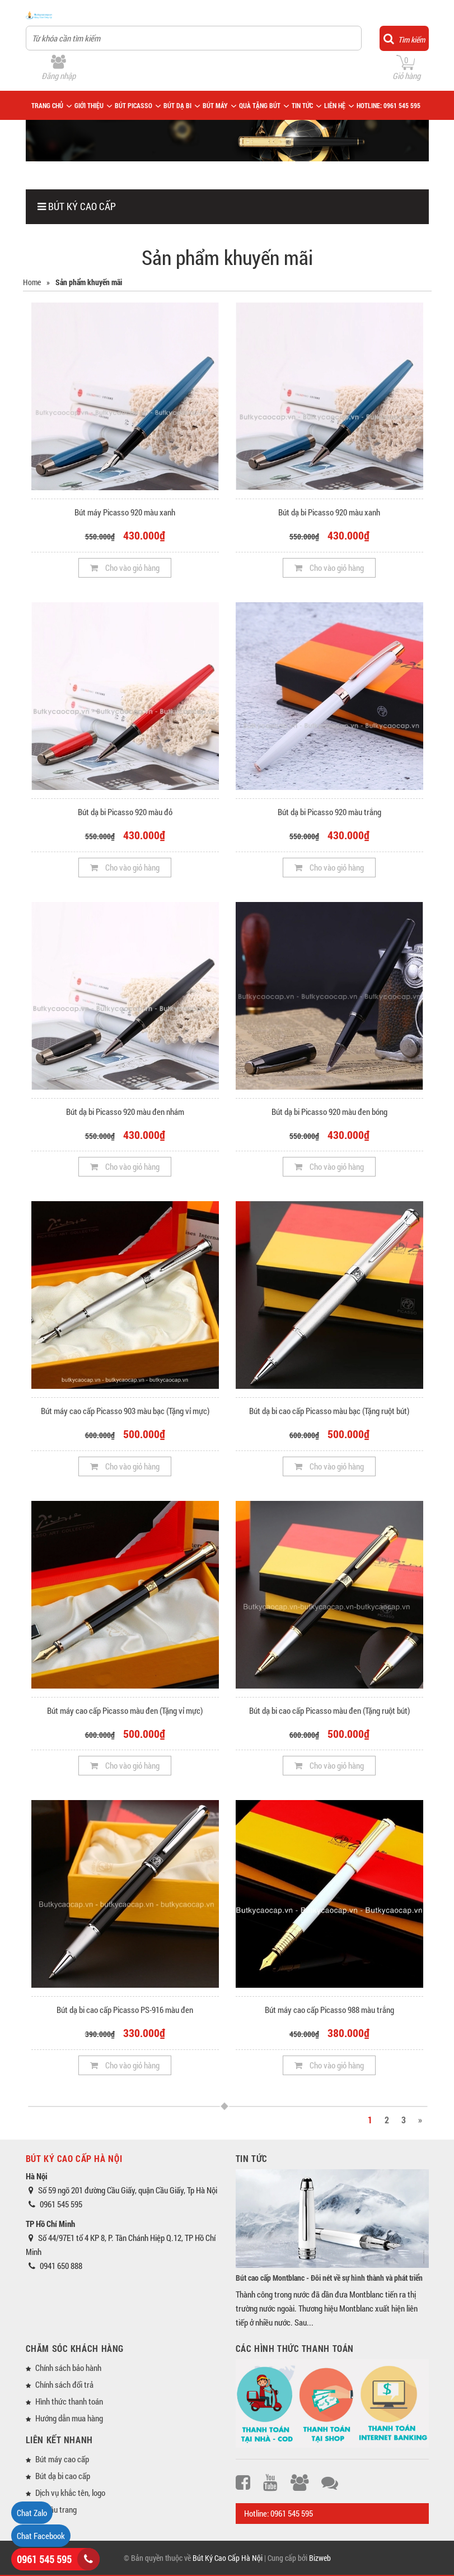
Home (32, 282)
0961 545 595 (44, 2559)
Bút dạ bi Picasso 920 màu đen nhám (125, 1111)
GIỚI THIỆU (89, 105)
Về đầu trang (56, 2509)
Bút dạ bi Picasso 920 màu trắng (329, 811)
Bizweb (320, 2557)
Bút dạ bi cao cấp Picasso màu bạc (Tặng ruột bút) (329, 1410)
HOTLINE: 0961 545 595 (388, 105)
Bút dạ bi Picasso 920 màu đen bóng (329, 1111)
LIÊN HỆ (334, 105)
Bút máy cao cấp (62, 2459)
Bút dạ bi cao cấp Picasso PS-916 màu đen (125, 2009)
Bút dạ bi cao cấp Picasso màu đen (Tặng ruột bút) (329, 1710)
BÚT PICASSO (133, 105)
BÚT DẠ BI (177, 105)
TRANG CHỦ (47, 105)
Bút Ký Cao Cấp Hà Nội (228, 2557)
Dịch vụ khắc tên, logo (70, 2492)
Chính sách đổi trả (64, 2384)
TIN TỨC (302, 105)
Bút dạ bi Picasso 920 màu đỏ (125, 811)
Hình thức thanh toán (69, 2401)
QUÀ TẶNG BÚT (259, 105)
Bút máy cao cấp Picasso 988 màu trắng (329, 2009)
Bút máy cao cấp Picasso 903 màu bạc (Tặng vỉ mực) (125, 1410)
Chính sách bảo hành (68, 2367)
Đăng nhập (58, 75)
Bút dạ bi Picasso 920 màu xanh (329, 512)
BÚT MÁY (215, 105)
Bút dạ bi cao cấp (62, 2475)
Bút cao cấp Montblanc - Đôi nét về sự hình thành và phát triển (329, 2277)
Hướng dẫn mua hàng (69, 2418)
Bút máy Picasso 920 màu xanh (124, 512)
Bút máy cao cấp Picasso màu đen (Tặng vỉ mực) (125, 1710)
